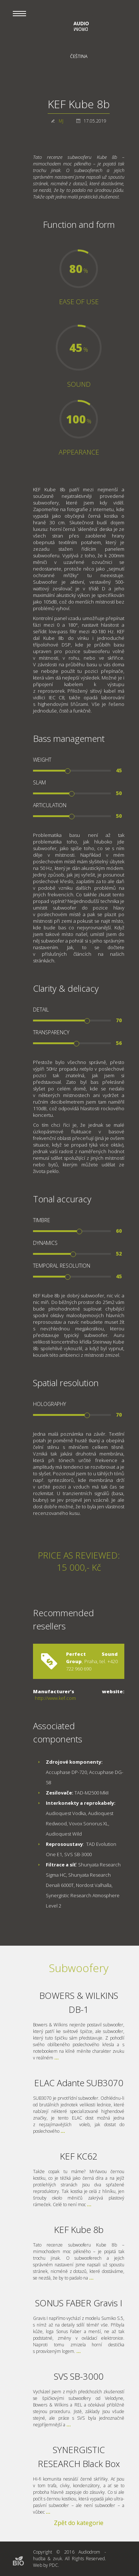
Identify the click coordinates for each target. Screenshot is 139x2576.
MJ (61, 121)
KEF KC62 (79, 2156)
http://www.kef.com (55, 1698)
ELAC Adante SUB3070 (78, 2083)
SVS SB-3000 (78, 2376)
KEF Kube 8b (78, 2229)
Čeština (79, 56)
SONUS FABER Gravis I (78, 2303)
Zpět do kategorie (78, 2523)
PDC (53, 2565)
